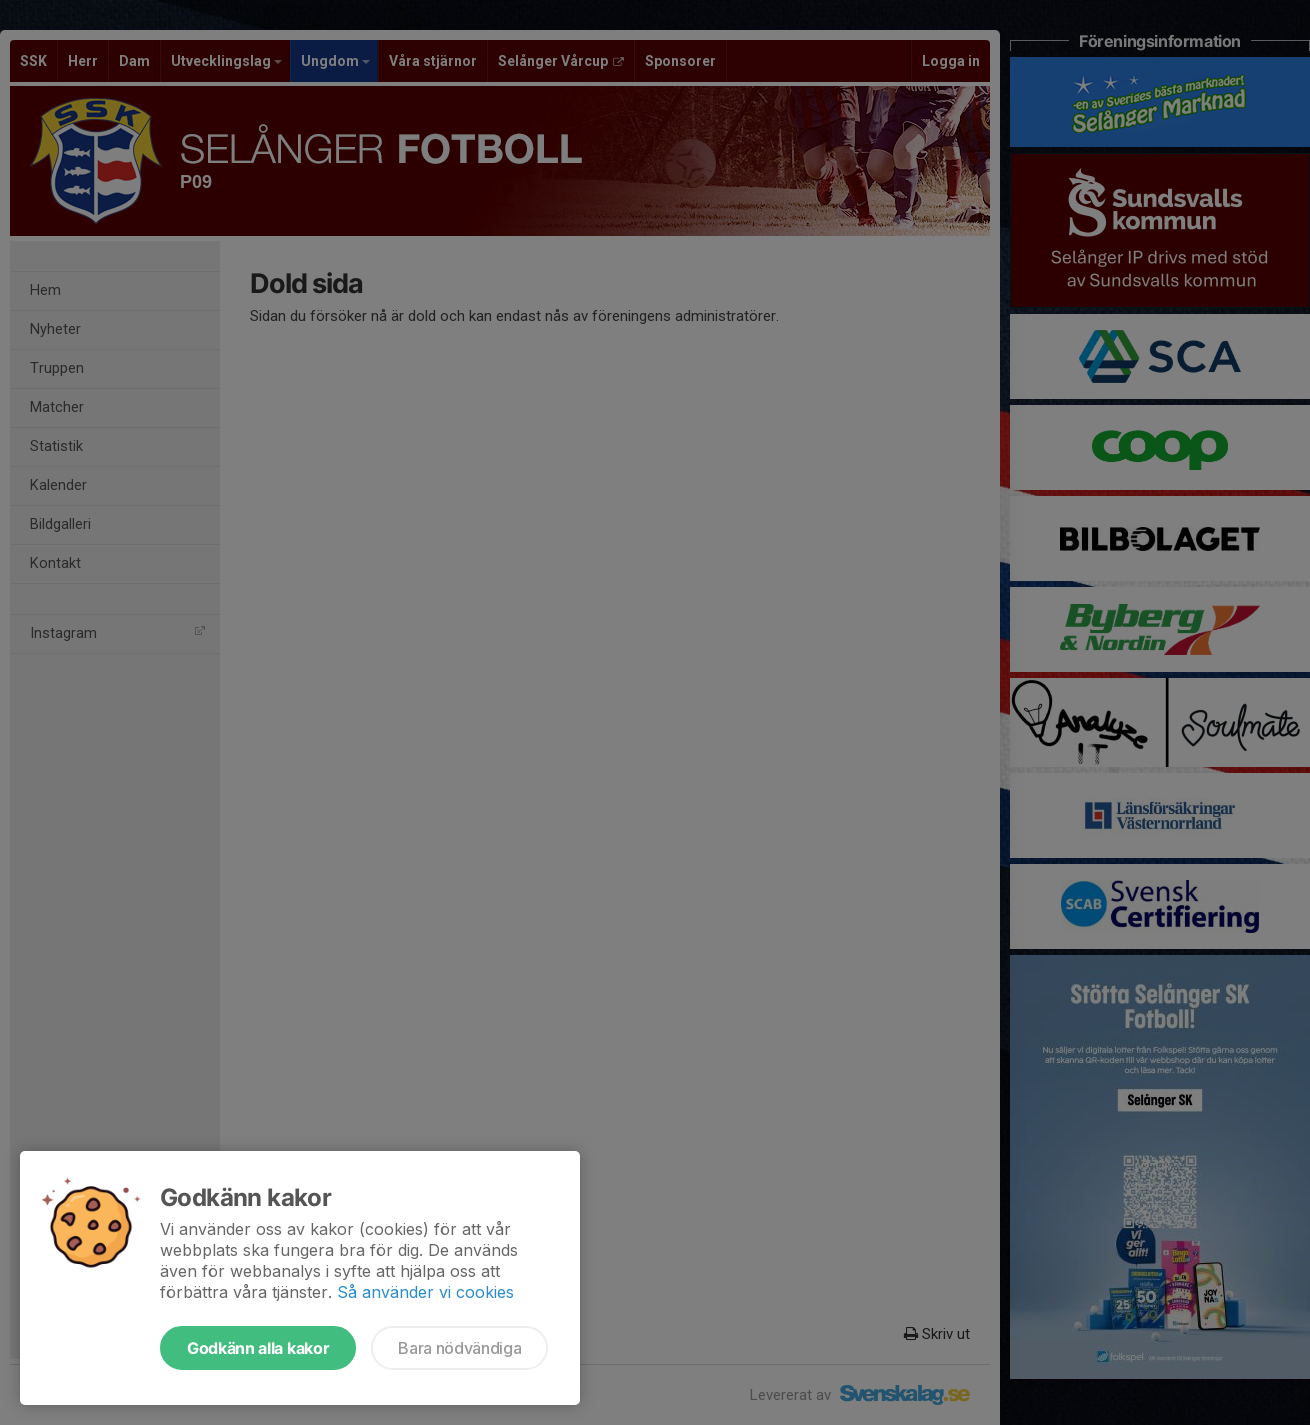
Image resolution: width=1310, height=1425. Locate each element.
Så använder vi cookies (425, 1292)
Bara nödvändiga (459, 1348)
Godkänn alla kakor (258, 1348)
